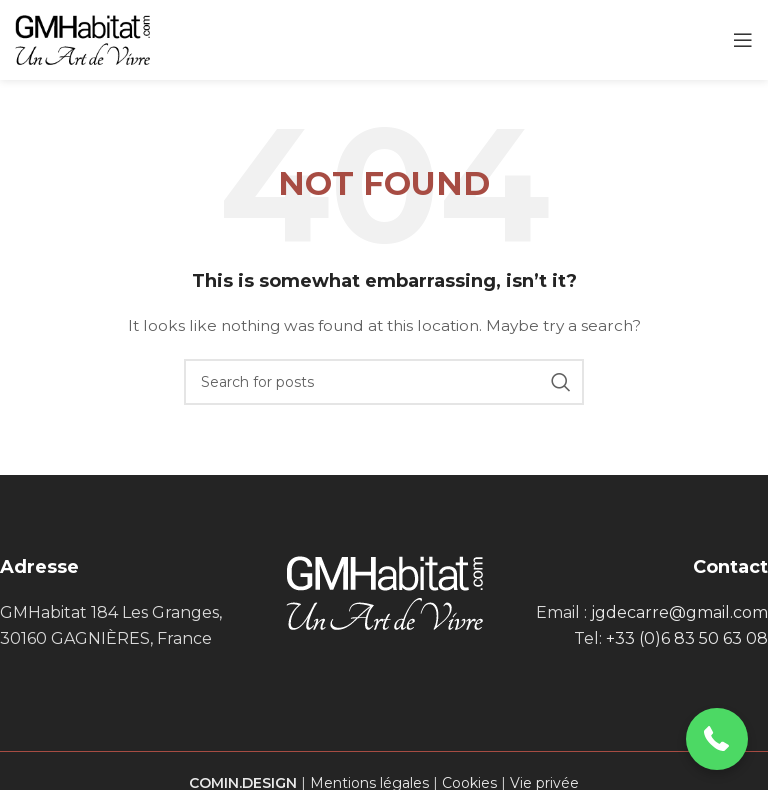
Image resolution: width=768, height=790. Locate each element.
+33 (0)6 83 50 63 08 (687, 638)
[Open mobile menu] (743, 40)
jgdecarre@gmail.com (679, 612)
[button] (717, 739)
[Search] (384, 382)
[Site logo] (82, 39)
